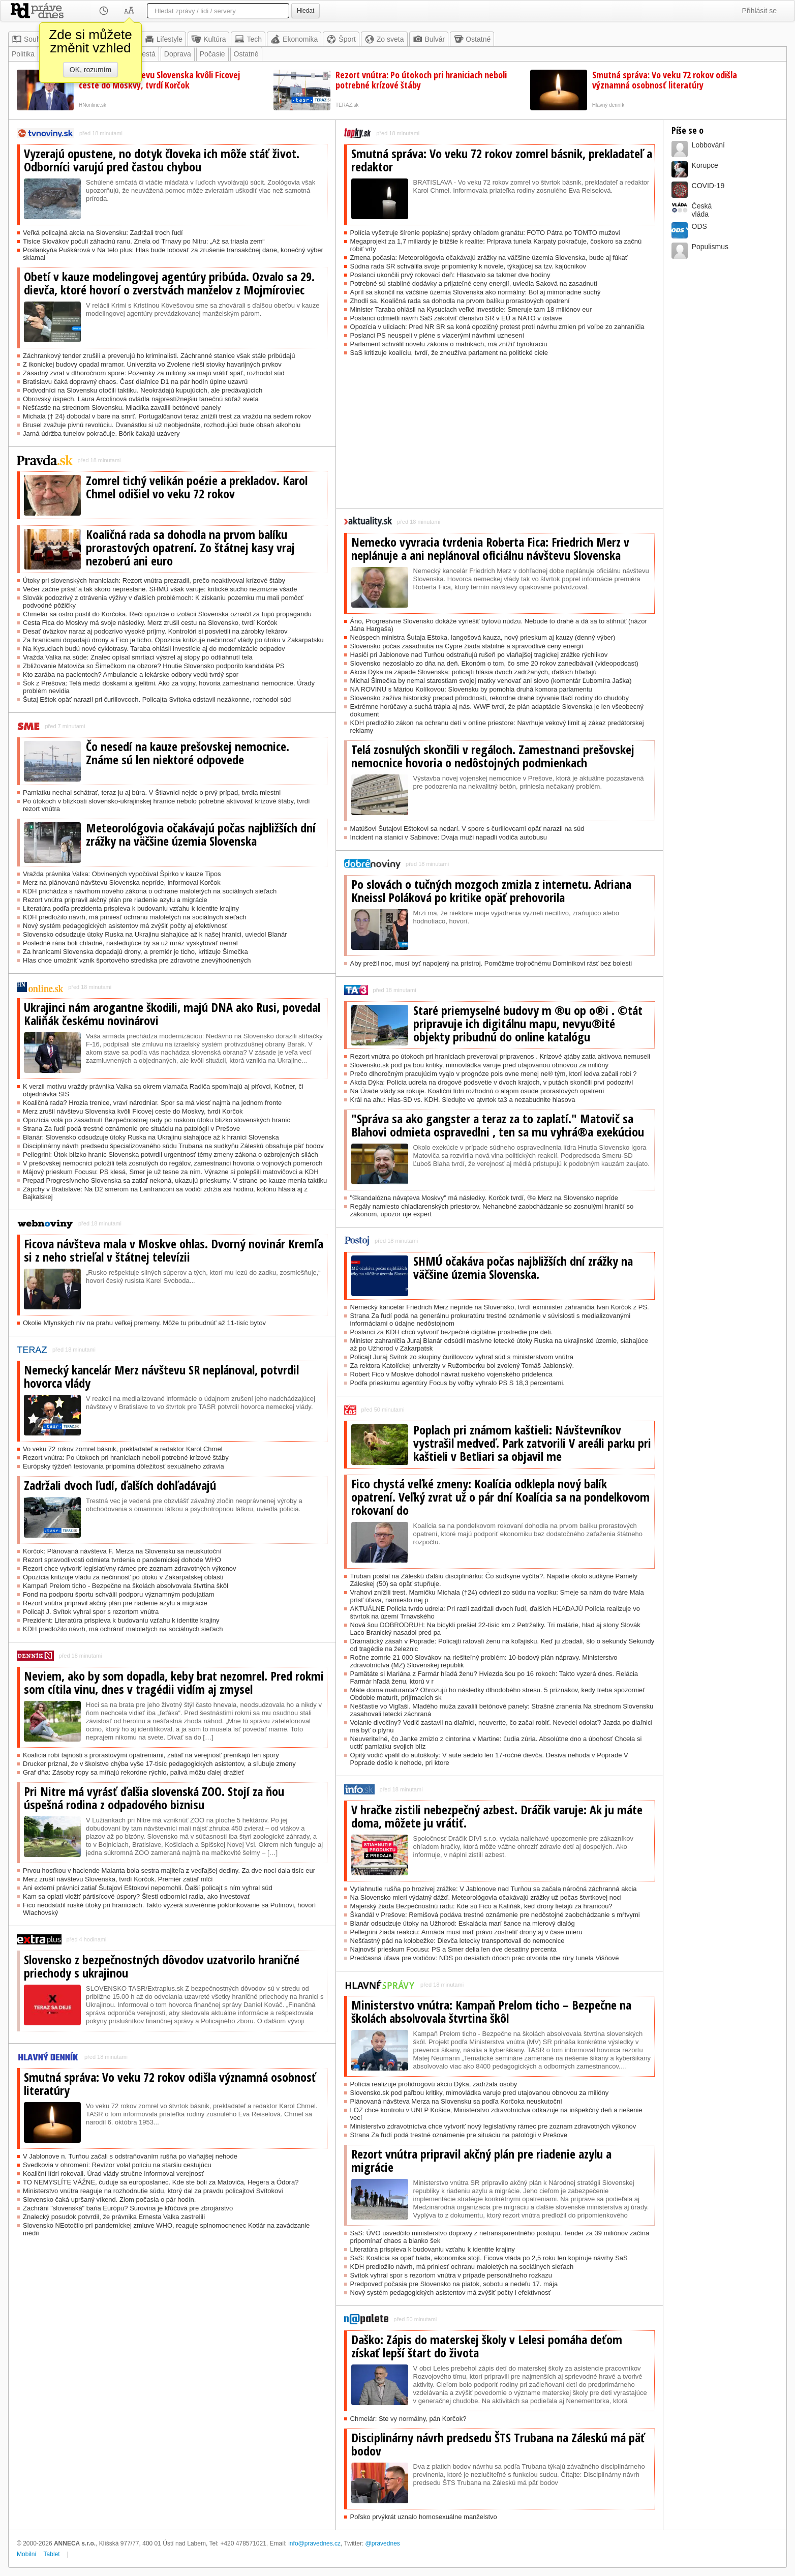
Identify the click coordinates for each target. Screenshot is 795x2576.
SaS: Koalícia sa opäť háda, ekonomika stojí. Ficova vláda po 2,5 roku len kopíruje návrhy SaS (489, 2258)
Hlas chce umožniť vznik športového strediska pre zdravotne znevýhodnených (137, 960)
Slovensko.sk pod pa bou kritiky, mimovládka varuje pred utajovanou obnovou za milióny (479, 1065)
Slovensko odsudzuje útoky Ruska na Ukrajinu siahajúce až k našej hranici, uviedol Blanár (155, 934)
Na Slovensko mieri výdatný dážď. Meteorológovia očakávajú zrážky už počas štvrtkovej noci (486, 1897)
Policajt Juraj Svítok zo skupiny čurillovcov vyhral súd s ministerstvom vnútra (461, 1357)
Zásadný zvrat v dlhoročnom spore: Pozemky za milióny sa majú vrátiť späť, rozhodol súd (154, 373)
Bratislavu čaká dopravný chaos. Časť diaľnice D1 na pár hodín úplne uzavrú (135, 381)
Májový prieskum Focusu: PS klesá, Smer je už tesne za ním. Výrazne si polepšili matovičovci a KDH (171, 1172)
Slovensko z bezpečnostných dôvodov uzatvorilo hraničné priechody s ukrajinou (161, 1966)
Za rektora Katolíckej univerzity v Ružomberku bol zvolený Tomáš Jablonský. (462, 1365)
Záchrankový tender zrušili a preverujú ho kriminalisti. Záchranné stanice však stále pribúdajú (159, 356)
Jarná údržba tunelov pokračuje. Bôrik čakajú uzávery (101, 433)
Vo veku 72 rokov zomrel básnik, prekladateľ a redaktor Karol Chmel (123, 1449)
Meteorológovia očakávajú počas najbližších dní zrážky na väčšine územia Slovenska (201, 834)
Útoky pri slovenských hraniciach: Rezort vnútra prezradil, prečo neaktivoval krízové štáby (154, 580)
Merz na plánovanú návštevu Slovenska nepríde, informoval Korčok (122, 882)
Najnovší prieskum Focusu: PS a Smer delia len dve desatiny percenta (453, 1949)
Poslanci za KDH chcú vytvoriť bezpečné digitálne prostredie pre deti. (451, 1332)
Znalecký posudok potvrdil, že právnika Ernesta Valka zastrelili (114, 2217)
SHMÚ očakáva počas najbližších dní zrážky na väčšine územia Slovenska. (523, 1267)
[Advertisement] (499, 437)
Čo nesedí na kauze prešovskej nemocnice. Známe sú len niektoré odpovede (187, 753)
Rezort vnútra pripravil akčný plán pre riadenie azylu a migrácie (115, 900)
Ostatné (472, 39)
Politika (23, 54)
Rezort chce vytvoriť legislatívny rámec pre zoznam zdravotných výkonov (129, 1568)
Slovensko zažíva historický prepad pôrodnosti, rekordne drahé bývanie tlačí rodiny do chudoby (489, 698)
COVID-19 (708, 186)
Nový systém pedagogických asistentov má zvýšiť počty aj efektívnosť (125, 926)
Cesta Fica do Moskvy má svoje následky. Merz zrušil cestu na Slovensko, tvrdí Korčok (150, 622)
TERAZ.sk (347, 105)
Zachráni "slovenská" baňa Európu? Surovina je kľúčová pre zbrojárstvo (128, 2208)
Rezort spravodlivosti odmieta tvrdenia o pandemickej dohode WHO (122, 1560)
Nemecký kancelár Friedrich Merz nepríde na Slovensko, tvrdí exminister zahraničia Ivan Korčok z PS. (499, 1307)
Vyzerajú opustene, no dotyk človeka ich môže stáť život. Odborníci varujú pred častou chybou (161, 160)
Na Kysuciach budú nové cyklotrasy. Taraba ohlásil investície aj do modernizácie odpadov (154, 648)
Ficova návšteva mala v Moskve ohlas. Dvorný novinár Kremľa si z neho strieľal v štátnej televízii (173, 1250)
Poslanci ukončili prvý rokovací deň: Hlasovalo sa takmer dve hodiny (450, 275)
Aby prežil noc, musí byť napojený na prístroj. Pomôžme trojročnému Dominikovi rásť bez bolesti (491, 963)
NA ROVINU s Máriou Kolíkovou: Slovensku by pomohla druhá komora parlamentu (471, 689)
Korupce (705, 165)
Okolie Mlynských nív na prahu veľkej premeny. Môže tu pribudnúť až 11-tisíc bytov (144, 1323)
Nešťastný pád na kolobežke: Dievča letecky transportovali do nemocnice (457, 1940)
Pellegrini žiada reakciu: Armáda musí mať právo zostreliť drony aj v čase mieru (466, 1932)
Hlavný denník (608, 105)
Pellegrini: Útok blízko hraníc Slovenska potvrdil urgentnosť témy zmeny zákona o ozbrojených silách (170, 1154)
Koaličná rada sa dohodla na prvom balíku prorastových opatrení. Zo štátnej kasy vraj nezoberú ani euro (190, 547)
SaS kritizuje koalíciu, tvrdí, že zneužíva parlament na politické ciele (449, 352)
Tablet (52, 2554)
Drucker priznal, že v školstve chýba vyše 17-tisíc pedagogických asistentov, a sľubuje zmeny (159, 1764)
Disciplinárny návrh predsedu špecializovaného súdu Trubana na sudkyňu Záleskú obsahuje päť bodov (173, 1146)
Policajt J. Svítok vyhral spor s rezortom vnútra (91, 1611)
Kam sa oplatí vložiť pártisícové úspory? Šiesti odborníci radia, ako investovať (136, 1896)
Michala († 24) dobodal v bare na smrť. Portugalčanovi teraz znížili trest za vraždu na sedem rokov (167, 416)
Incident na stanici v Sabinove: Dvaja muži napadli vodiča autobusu (448, 837)
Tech (248, 39)
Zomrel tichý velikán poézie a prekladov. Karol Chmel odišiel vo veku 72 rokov (197, 487)
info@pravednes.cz (314, 2543)
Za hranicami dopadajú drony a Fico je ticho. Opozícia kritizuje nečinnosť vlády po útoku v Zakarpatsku (173, 640)
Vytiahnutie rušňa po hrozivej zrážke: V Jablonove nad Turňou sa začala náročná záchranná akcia (493, 1889)
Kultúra (208, 39)
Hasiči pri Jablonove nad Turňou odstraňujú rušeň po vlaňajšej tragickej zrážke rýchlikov (479, 654)
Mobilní (27, 2554)
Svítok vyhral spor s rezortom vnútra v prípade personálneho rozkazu (451, 2275)
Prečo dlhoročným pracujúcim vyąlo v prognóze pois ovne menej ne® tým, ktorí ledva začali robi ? (493, 1073)
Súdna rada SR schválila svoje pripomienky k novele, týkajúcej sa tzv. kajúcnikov (468, 266)
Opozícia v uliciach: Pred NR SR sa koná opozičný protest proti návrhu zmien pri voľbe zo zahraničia (497, 327)
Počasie (212, 54)
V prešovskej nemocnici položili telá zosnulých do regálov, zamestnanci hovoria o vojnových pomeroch (172, 1163)
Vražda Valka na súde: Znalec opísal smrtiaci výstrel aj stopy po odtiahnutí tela (138, 657)
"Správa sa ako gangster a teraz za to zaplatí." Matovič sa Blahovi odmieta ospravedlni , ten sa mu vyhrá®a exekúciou (497, 1125)
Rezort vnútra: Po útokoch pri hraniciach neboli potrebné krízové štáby (421, 80)
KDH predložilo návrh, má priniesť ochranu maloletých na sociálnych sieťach (135, 917)
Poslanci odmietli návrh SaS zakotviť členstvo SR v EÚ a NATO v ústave (456, 318)
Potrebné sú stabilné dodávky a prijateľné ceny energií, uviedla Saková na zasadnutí (474, 283)
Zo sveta (384, 39)
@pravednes (382, 2543)
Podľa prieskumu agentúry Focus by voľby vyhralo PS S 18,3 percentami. (457, 1383)
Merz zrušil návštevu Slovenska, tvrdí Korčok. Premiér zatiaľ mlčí (118, 1879)
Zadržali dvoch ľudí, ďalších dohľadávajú (120, 1485)
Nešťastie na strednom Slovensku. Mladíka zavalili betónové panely (122, 407)
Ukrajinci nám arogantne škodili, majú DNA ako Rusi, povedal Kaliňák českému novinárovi (172, 1014)
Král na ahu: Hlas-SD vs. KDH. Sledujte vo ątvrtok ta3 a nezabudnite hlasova (462, 1099)
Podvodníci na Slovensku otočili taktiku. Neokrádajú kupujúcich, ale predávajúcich (142, 390)
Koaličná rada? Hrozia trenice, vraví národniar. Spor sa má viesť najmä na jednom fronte (152, 1102)
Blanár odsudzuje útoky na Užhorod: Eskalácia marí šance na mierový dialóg (462, 1923)
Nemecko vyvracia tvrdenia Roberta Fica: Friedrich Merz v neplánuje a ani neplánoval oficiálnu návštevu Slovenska (490, 548)
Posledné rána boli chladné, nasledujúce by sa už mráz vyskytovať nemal (130, 943)
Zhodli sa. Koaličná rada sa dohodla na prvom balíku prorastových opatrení (460, 301)
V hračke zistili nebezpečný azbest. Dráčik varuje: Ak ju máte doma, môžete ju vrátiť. (497, 1816)
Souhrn (29, 39)
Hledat (305, 10)
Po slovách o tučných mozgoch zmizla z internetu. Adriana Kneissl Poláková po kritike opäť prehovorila (491, 891)
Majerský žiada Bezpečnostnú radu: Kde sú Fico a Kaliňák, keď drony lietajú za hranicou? (481, 1906)
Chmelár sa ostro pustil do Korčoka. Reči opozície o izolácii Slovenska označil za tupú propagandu (167, 614)
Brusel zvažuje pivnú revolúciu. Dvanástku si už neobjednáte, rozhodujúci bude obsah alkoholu (161, 425)
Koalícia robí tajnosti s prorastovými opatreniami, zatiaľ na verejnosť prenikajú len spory (151, 1755)
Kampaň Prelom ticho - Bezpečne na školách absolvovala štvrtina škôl (125, 1586)
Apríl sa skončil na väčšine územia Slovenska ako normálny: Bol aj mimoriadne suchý (475, 292)
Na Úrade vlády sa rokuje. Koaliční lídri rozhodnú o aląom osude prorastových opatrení (477, 1091)
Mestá (146, 54)
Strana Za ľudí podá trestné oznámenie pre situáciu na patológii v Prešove (131, 1128)
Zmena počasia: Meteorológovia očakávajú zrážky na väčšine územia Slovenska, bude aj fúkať (489, 257)
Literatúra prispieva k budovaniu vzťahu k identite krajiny (432, 2249)
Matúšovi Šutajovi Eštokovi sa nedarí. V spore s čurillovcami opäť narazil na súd (467, 828)
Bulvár (429, 39)
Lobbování (708, 145)
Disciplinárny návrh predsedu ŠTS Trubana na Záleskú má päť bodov (498, 2444)
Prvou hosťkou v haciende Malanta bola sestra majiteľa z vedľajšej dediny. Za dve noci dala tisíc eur (169, 1870)
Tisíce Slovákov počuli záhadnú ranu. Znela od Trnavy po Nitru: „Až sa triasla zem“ (144, 241)
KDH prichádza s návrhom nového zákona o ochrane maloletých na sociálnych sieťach (150, 891)
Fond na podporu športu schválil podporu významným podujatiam (119, 1594)
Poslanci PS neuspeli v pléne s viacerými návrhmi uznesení (437, 335)
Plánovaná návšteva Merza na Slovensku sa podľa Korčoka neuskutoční (456, 2101)
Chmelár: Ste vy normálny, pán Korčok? (408, 2418)
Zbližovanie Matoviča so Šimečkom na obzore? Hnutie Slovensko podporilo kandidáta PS (154, 666)
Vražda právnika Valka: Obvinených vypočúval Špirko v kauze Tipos (122, 874)
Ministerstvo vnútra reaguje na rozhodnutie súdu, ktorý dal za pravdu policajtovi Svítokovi (153, 2191)
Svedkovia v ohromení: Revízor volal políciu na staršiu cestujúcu (117, 2165)
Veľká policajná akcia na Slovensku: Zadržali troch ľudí (103, 232)
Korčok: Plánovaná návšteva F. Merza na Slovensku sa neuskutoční (122, 1551)
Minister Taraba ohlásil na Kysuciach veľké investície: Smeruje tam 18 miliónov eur (471, 309)
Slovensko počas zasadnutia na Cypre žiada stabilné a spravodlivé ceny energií (467, 646)
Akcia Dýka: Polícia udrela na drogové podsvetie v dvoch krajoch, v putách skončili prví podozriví (491, 1082)
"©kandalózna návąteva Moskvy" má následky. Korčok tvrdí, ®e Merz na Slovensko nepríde (484, 1198)
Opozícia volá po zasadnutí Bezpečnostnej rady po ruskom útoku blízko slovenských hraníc (156, 1120)
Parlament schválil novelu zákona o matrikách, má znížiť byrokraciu (448, 344)
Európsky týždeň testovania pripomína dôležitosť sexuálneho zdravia (123, 1466)
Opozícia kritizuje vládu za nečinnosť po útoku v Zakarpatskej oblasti (123, 1577)
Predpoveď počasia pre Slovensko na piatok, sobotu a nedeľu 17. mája (454, 2284)
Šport (340, 39)
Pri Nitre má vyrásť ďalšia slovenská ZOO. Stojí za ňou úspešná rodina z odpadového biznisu (154, 1798)
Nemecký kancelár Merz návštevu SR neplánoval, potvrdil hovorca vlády (161, 1376)
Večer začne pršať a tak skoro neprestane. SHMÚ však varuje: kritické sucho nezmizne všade (160, 589)
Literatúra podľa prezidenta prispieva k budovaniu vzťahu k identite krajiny (131, 908)
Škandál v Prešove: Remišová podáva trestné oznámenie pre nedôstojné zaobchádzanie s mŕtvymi (495, 1915)
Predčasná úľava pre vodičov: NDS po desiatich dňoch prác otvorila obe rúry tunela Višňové (484, 1958)
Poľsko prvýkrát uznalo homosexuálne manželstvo (423, 2517)
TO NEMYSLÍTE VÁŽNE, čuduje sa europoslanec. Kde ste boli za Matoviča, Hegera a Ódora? (160, 2182)
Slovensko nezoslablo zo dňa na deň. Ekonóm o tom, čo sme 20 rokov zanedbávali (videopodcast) (494, 663)
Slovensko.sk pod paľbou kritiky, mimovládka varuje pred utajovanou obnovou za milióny (479, 2092)
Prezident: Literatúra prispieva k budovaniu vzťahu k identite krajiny (121, 1620)
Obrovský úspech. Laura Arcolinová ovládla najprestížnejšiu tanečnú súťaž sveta (141, 399)
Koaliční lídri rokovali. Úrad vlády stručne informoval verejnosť (113, 2173)
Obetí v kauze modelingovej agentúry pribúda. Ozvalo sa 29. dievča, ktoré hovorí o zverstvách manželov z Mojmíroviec (169, 283)
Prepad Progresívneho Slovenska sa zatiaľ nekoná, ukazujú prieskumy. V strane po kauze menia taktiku (175, 1180)
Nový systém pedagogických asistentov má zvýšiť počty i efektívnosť (450, 2292)
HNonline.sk (92, 105)
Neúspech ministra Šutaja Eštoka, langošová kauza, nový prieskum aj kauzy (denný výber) (483, 637)
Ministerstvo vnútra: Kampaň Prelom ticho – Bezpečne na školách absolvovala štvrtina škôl (491, 2011)
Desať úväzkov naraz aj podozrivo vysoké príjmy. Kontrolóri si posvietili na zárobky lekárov (155, 631)
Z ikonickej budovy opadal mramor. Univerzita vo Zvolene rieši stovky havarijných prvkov (152, 364)
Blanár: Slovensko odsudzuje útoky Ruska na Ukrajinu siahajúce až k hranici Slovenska (151, 1137)
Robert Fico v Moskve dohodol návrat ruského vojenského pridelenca (451, 1374)
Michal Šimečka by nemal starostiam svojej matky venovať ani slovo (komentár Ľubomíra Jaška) (491, 680)
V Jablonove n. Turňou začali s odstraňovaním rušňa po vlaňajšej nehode (130, 2156)
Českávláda (702, 210)
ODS (699, 226)
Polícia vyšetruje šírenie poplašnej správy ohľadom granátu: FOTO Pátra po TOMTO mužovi (485, 232)
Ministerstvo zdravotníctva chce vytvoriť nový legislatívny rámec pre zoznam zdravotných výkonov (493, 2126)
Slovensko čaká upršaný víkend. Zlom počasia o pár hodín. (109, 2199)
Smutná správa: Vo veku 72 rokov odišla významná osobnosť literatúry (664, 80)
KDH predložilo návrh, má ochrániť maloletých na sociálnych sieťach (123, 1629)
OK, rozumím (90, 70)
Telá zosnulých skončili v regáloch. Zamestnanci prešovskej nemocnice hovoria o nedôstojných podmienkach (492, 756)
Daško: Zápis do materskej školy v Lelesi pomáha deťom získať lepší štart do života (486, 2346)
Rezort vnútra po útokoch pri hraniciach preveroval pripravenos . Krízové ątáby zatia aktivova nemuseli (500, 1056)
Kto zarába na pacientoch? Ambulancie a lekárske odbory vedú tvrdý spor (130, 674)
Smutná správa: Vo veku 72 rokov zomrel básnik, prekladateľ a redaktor (501, 160)
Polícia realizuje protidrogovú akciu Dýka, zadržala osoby (433, 2084)
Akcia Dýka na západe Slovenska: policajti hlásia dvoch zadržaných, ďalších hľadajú (473, 672)
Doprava (177, 54)
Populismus (710, 247)
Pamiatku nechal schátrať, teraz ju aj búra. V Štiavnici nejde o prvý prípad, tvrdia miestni (152, 792)
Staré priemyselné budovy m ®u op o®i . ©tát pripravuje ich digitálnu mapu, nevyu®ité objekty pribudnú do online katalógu (528, 1023)
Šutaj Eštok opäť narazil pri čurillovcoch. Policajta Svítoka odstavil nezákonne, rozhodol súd (157, 699)
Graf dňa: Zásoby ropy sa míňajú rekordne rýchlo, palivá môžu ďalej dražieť (133, 1772)
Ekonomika (294, 39)
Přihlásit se (759, 11)
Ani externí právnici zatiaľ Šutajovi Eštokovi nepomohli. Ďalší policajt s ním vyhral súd (147, 1888)
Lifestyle (163, 39)
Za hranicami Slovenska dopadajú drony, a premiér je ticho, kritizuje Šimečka (135, 951)
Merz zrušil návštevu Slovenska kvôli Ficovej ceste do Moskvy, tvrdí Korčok (159, 80)
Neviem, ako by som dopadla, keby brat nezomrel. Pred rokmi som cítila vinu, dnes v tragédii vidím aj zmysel (174, 1682)
